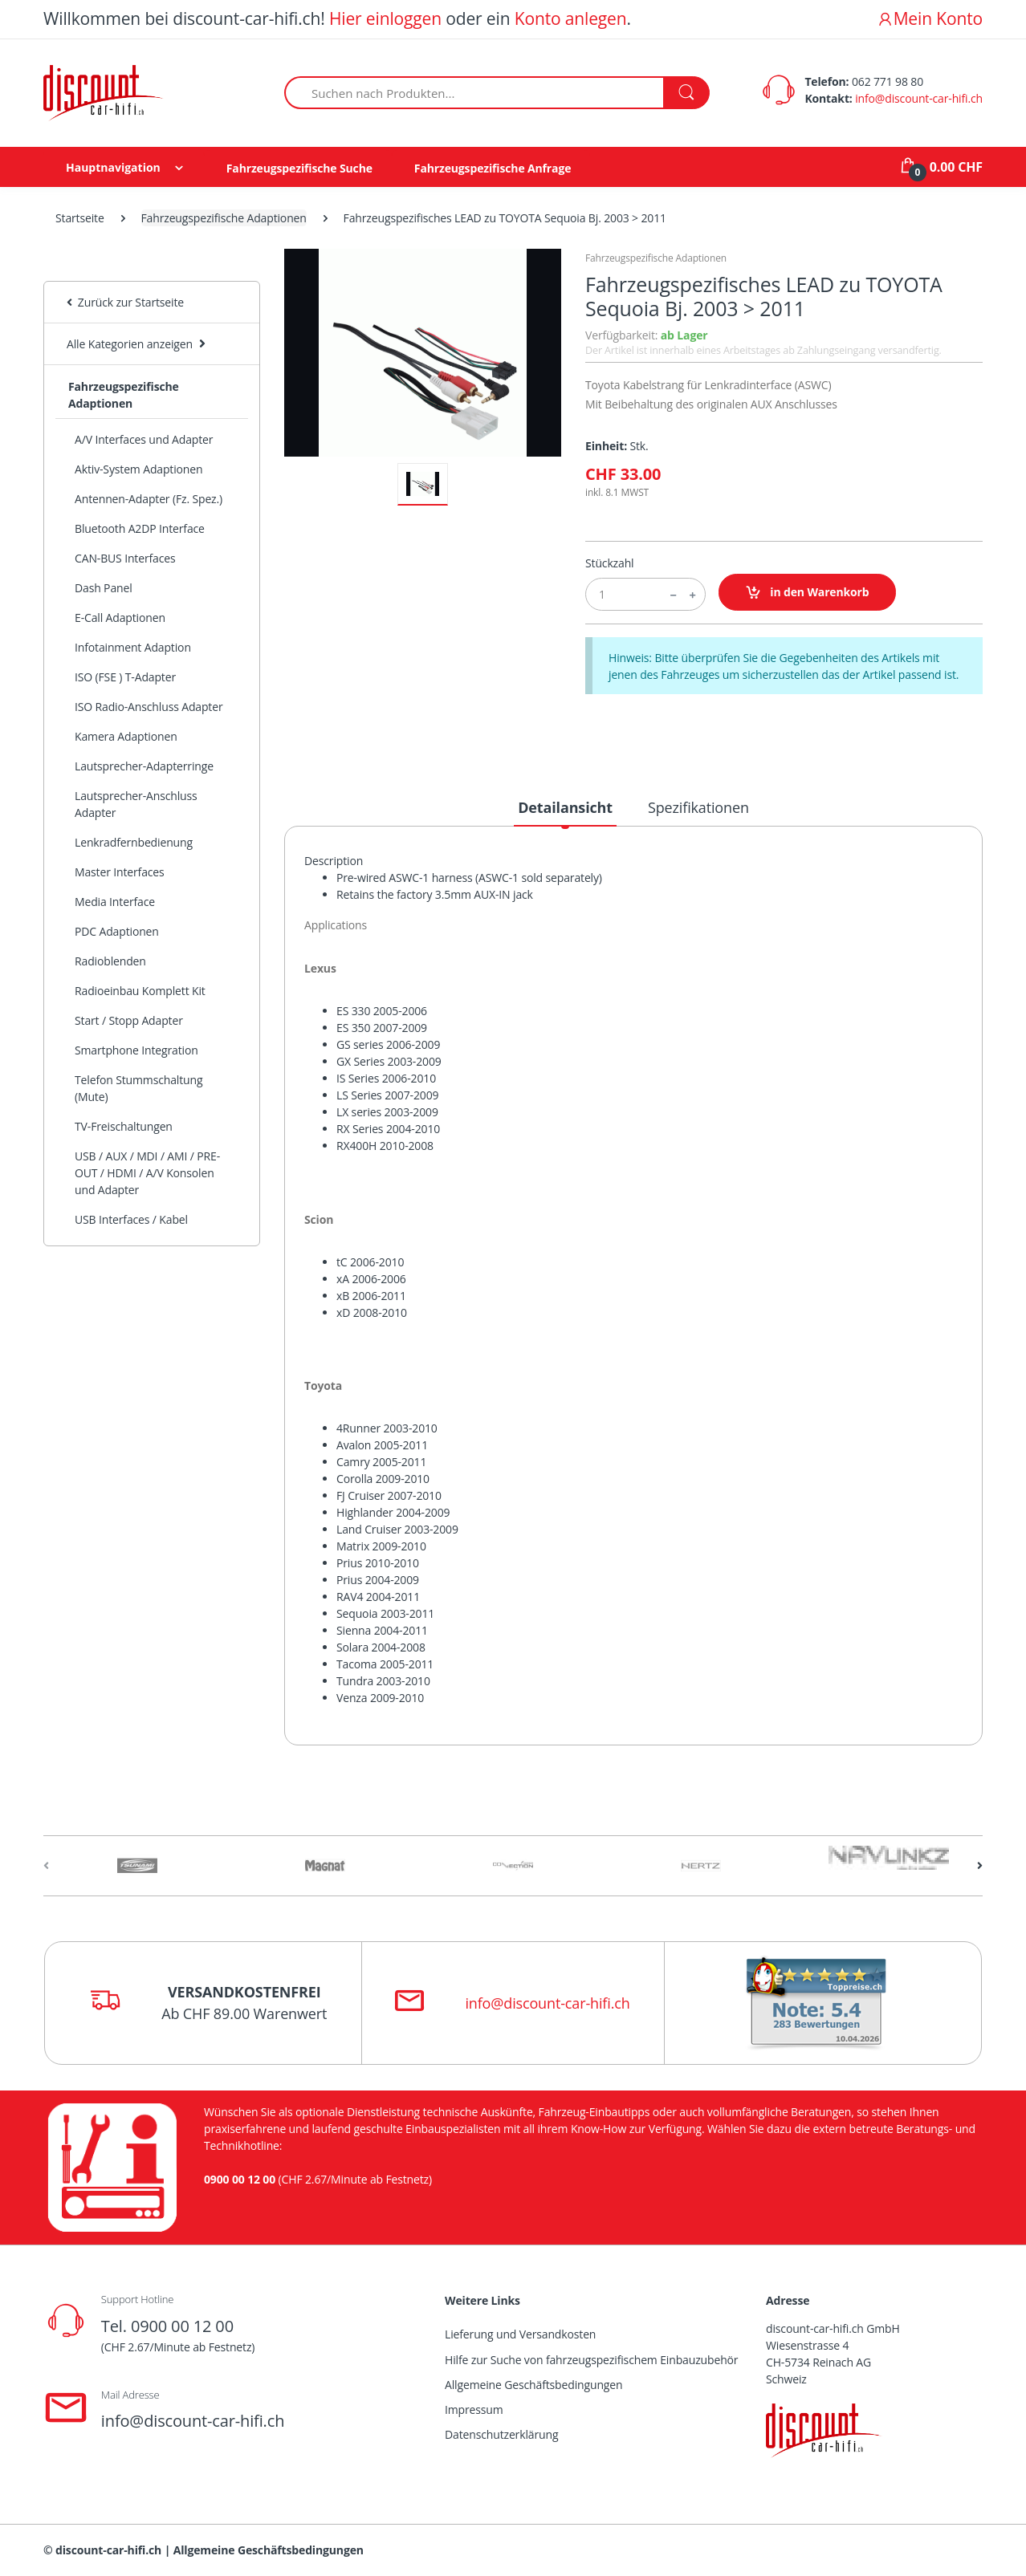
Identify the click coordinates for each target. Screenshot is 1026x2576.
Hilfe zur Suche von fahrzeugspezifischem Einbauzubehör (591, 2359)
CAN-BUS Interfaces (125, 558)
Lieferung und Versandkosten (520, 2334)
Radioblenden (110, 961)
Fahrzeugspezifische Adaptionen (224, 218)
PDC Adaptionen (117, 931)
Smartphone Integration (136, 1050)
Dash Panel (103, 587)
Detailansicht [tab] (565, 807)
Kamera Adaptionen (126, 736)
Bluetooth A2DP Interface (140, 528)
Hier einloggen (385, 18)
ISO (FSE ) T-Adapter (125, 677)
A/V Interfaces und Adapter (144, 439)
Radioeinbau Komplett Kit (140, 990)
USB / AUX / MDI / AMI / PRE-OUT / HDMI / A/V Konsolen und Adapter (147, 1172)
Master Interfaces (120, 872)
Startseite (79, 218)
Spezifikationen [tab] (698, 807)
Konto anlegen (571, 18)
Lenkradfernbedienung (134, 842)
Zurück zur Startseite (125, 302)
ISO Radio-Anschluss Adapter (149, 706)
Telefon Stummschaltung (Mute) (138, 1088)
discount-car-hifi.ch (108, 2550)
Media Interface (115, 901)
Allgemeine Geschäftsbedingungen (533, 2384)
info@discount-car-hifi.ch (919, 98)
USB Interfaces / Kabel (131, 1219)
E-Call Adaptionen (120, 617)
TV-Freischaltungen (124, 1126)
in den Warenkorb (807, 592)
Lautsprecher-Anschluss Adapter (136, 804)
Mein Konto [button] (930, 18)
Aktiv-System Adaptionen (138, 469)
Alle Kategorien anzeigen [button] (130, 343)
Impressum (474, 2409)
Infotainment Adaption (133, 647)
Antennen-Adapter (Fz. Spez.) (148, 498)
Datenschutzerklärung (501, 2434)
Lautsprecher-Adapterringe (144, 766)
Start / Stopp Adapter (129, 1020)
